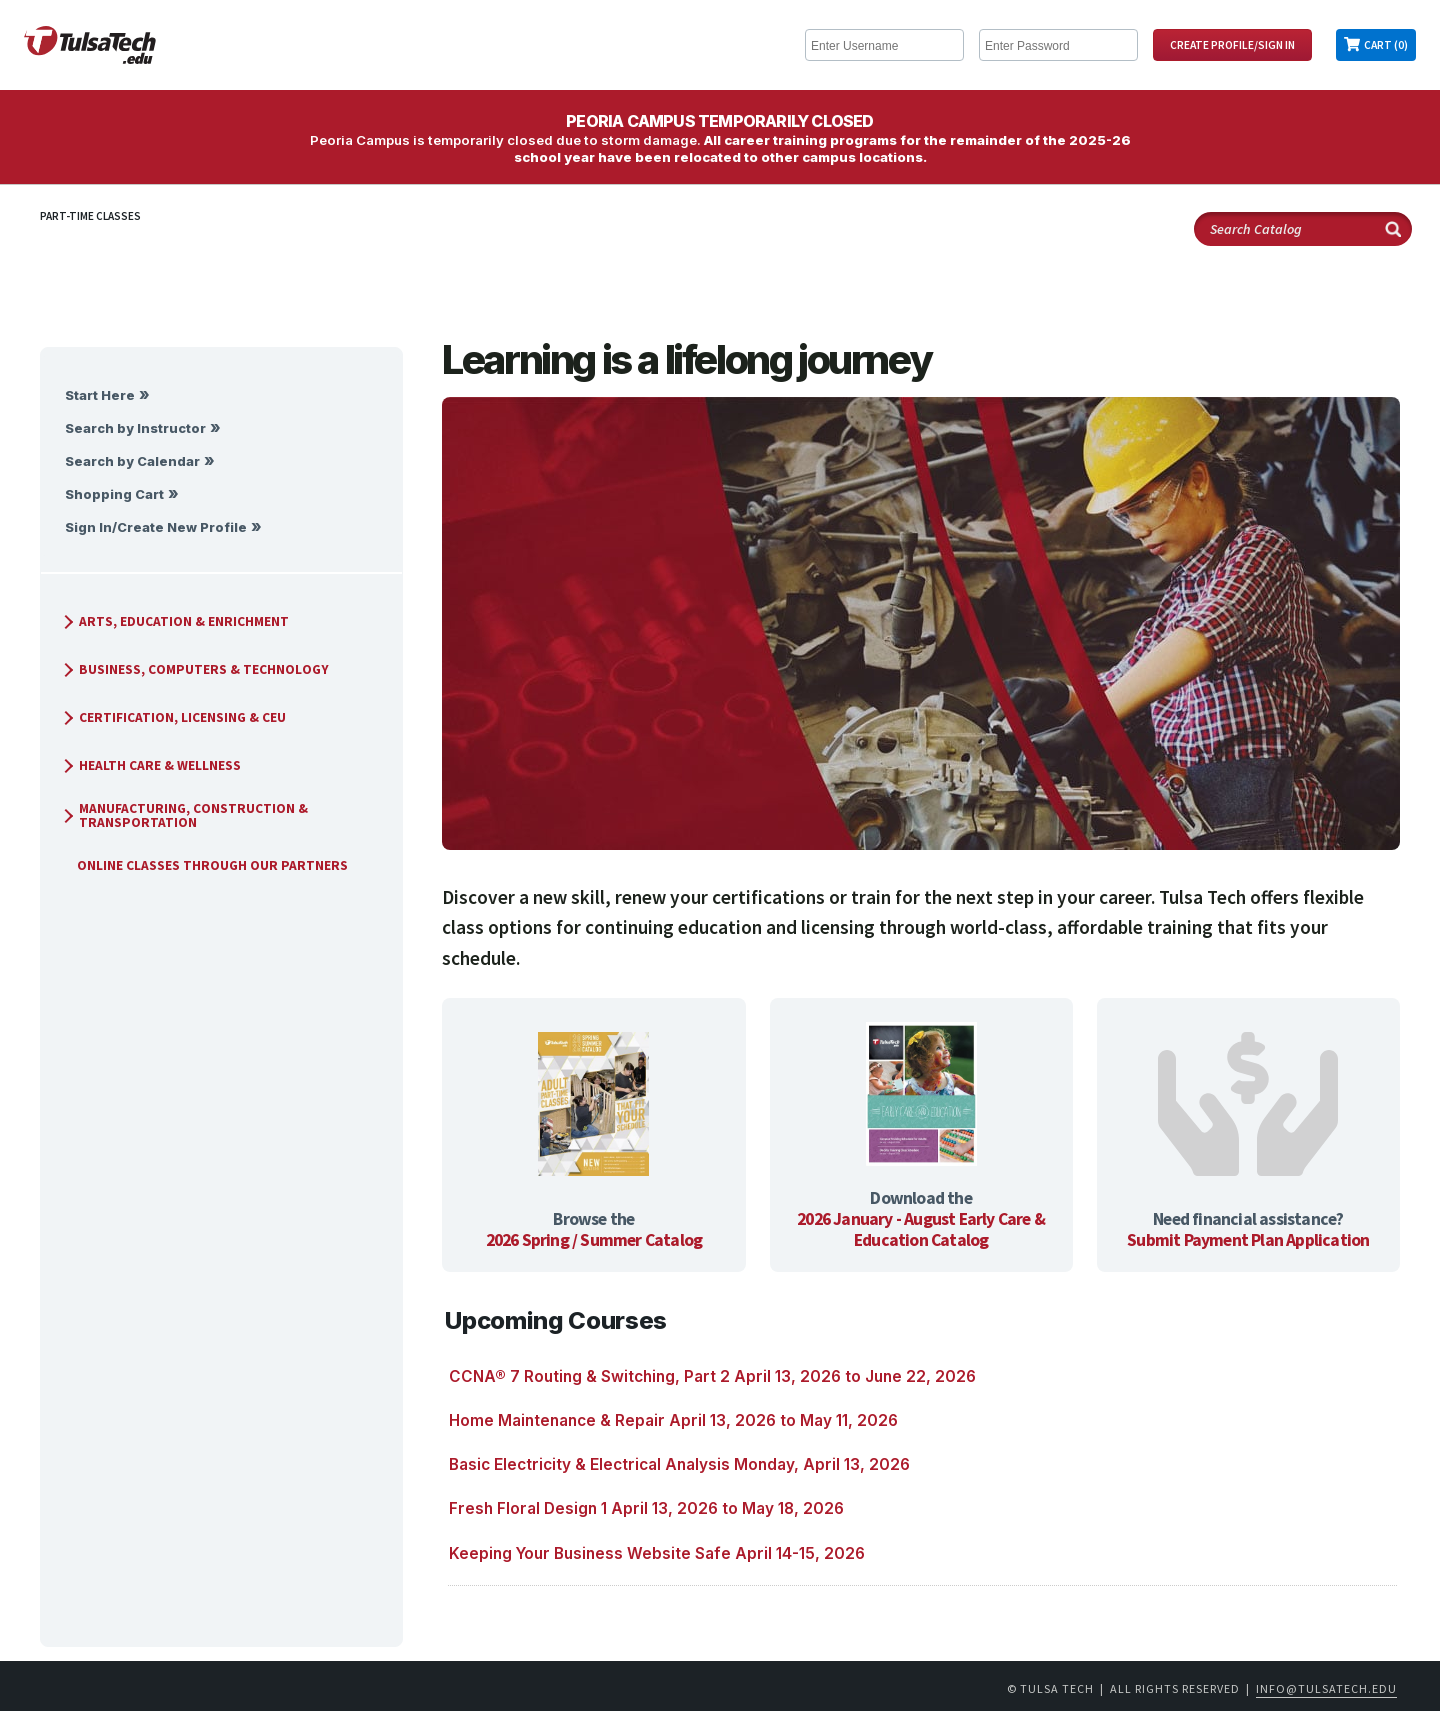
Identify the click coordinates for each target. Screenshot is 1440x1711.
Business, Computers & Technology (194, 669)
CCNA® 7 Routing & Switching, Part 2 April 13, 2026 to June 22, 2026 (712, 1376)
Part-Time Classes (90, 216)
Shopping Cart (114, 494)
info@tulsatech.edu (1326, 1688)
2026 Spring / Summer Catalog (594, 1240)
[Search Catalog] (1303, 229)
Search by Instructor (135, 428)
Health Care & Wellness (150, 765)
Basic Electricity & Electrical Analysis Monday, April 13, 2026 (679, 1464)
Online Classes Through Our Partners (204, 865)
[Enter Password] (1058, 45)
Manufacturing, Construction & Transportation (183, 815)
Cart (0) (1386, 45)
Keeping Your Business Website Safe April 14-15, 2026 (657, 1553)
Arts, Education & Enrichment (174, 621)
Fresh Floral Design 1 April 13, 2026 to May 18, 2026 (646, 1508)
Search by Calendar (132, 461)
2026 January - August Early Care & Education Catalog (921, 1229)
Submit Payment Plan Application (1248, 1240)
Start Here (100, 395)
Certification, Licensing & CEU (172, 717)
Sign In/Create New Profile (156, 527)
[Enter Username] (884, 45)
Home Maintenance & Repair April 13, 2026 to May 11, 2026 (673, 1420)
